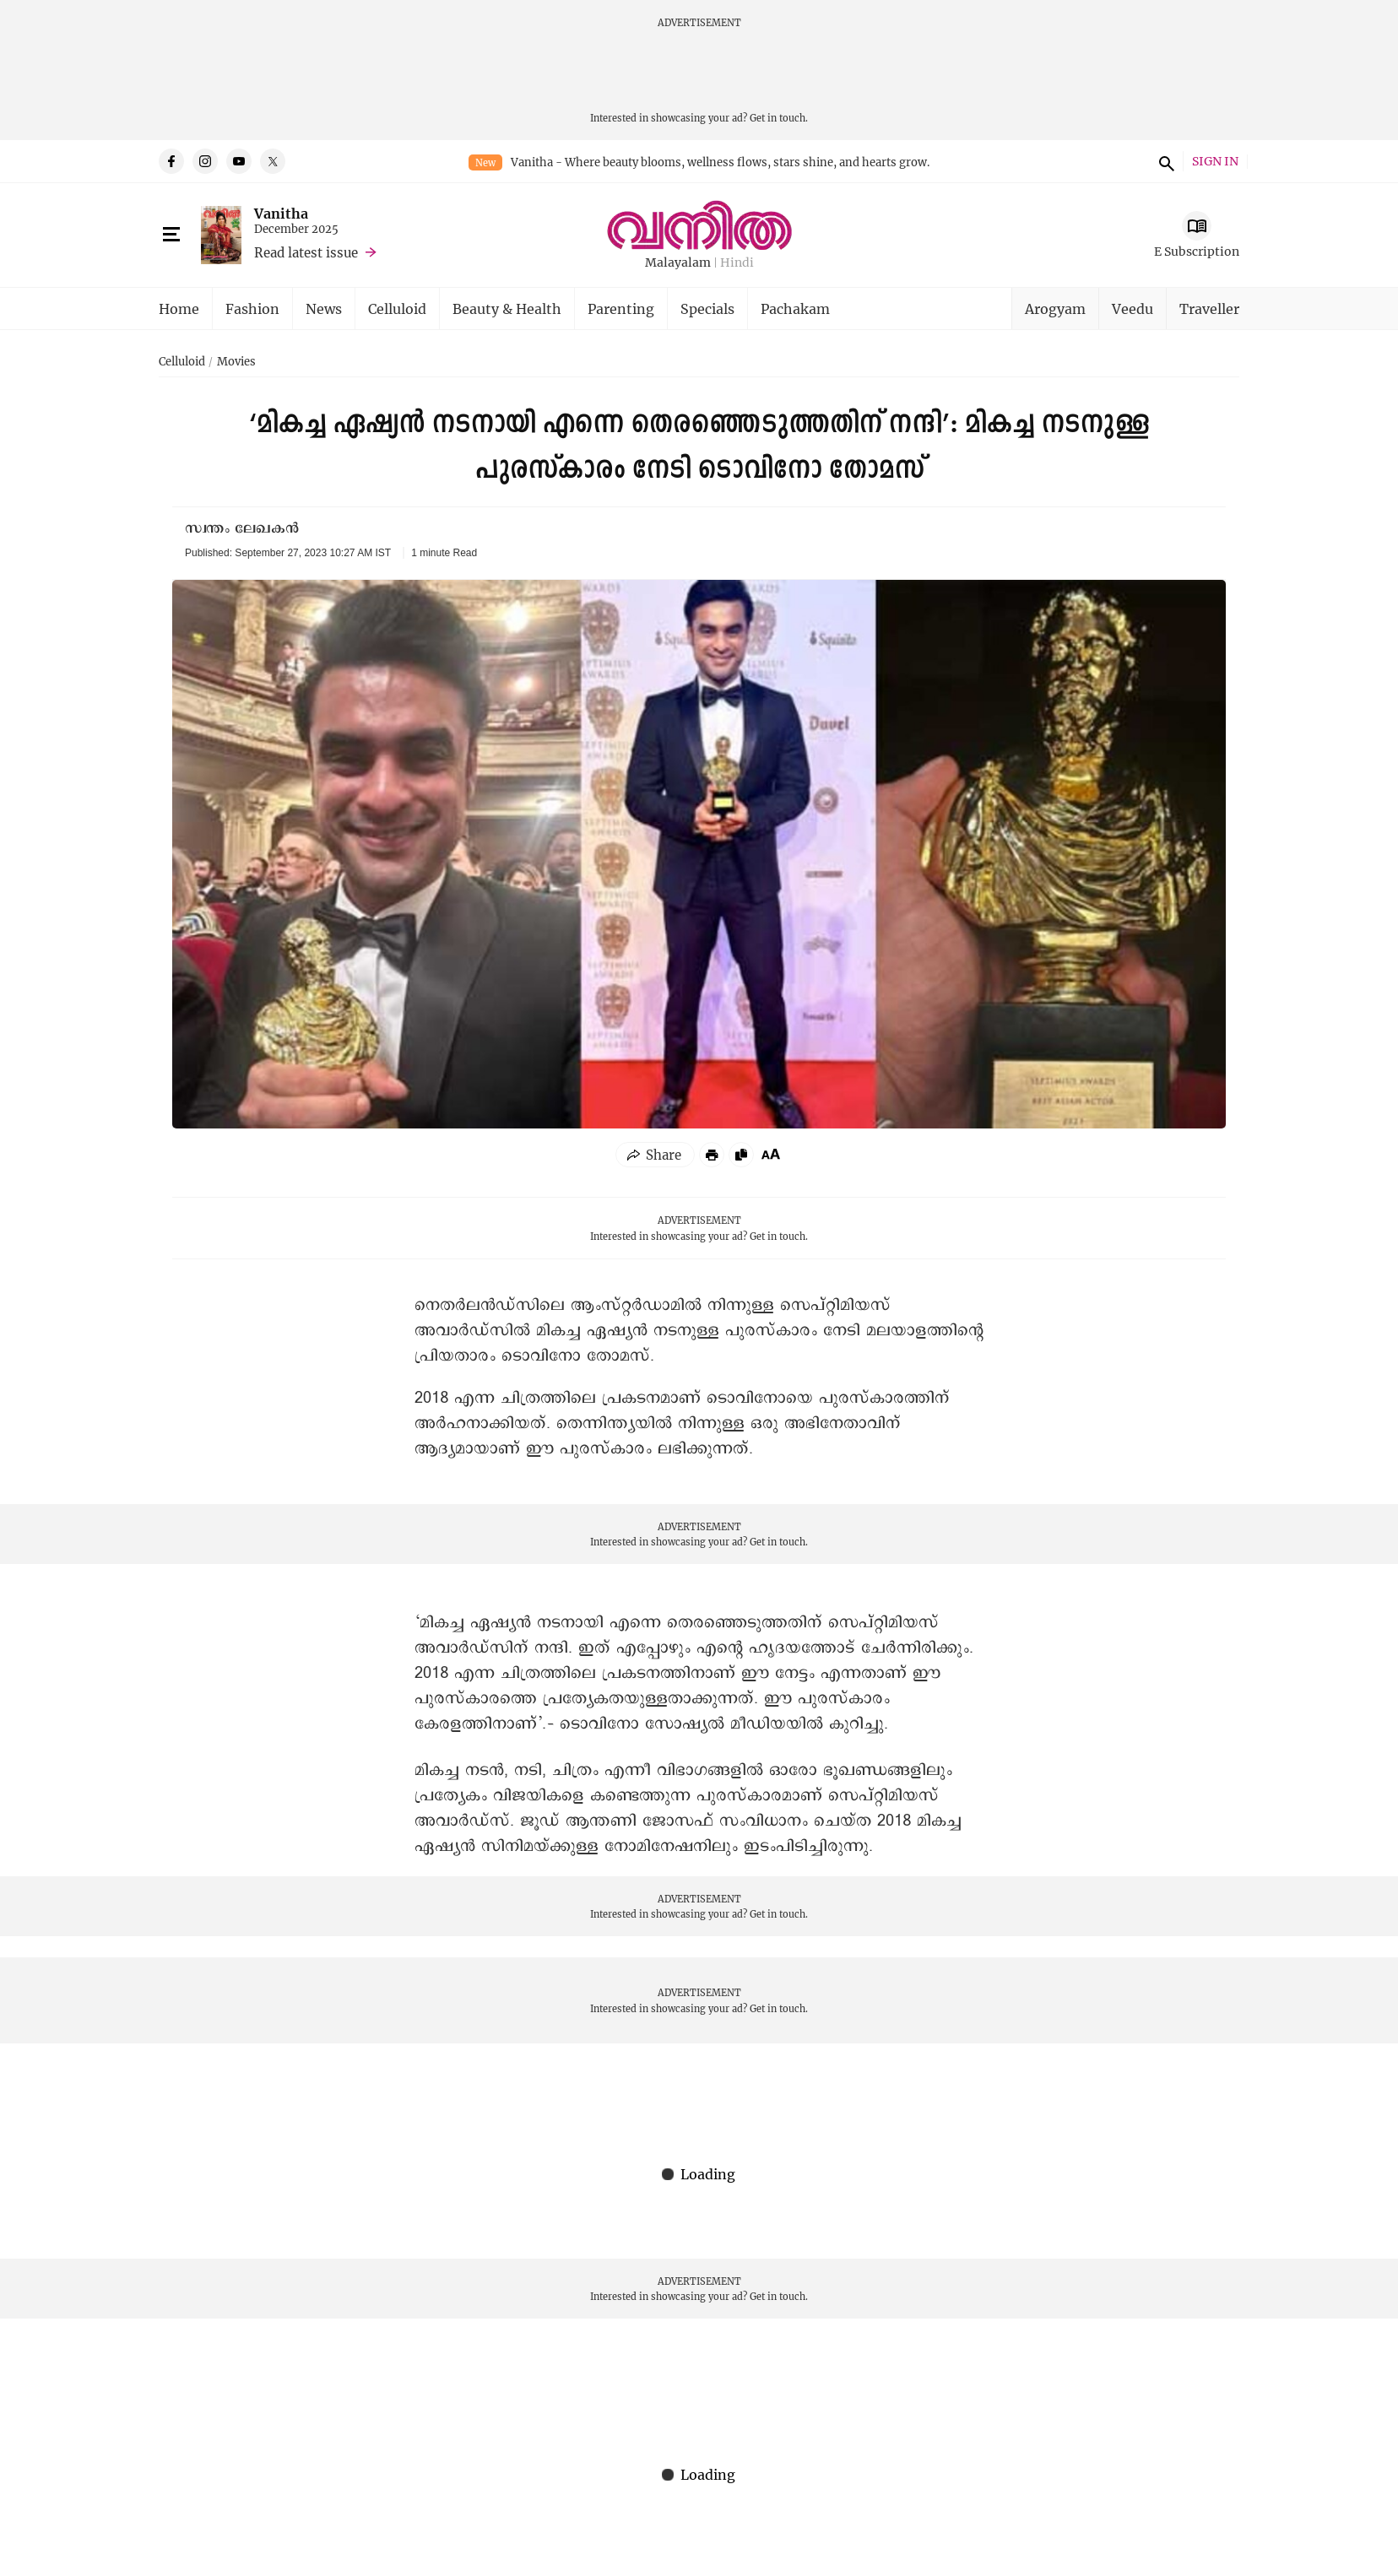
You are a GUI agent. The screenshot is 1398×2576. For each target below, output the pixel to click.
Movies (236, 362)
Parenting (621, 308)
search (1164, 161)
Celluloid (397, 308)
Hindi (737, 263)
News (324, 308)
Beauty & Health (506, 308)
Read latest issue (306, 252)
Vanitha (281, 213)
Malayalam (678, 263)
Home (179, 308)
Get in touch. (779, 117)
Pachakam (795, 308)
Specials (707, 308)
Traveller (1209, 308)
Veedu (1132, 308)
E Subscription (1196, 251)
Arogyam (1055, 308)
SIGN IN (1215, 161)
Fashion (252, 308)
